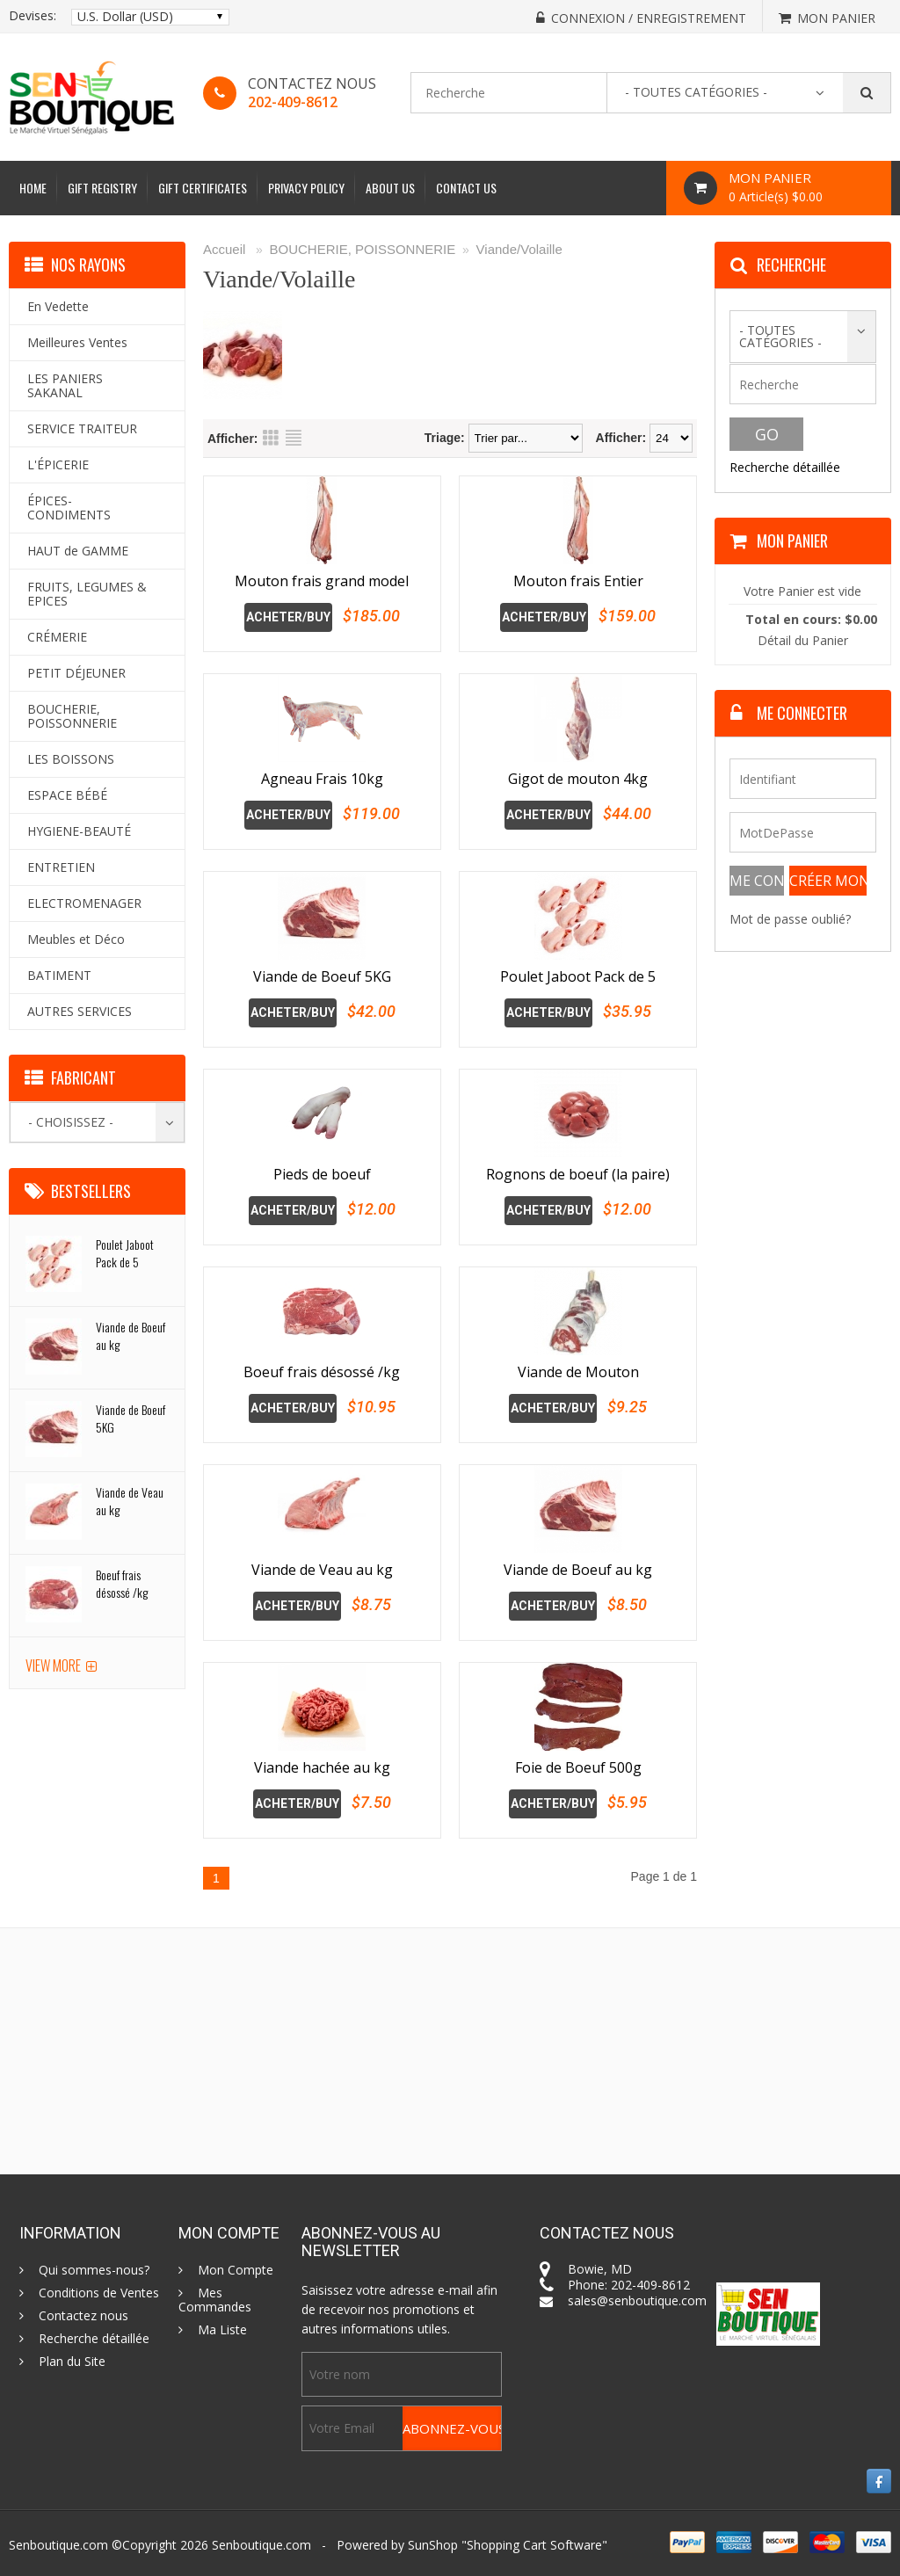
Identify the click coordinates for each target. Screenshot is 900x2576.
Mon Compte (235, 2270)
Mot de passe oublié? (790, 919)
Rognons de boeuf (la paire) (578, 1174)
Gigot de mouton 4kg (578, 778)
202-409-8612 (293, 102)
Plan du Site (72, 2362)
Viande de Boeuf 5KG (322, 976)
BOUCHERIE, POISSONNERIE (363, 249)
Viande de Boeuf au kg (578, 1569)
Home (33, 187)
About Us (390, 187)
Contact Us (466, 187)
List (293, 438)
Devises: (32, 16)
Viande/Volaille (519, 249)
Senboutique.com (261, 2544)
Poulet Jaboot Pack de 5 (578, 976)
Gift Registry (102, 187)
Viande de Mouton (578, 1372)
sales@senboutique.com (637, 2300)
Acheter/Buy (288, 617)
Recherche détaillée (784, 467)
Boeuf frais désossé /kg (321, 1372)
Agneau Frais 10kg (322, 778)
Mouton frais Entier (578, 581)
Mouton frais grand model (322, 581)
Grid (271, 438)
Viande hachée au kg (322, 1767)
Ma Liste (222, 2330)
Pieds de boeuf (322, 1174)
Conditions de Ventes (99, 2293)
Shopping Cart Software (534, 2544)
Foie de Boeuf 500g (578, 1767)
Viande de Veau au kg (322, 1569)
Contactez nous (83, 2316)
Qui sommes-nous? (94, 2270)
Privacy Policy (306, 187)
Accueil (224, 249)
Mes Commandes (214, 2300)
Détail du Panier (803, 640)
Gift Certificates (202, 187)
